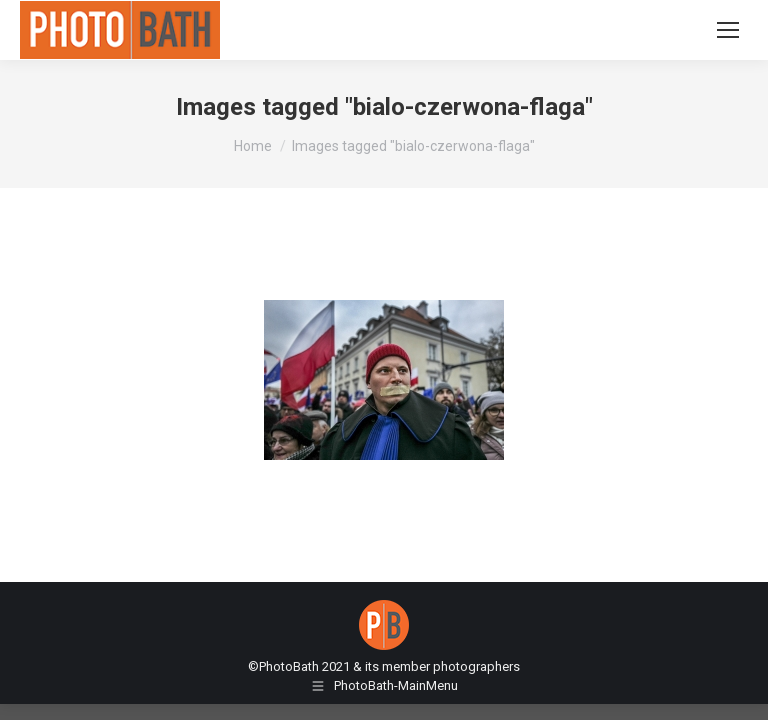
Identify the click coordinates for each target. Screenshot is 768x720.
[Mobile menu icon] (728, 30)
